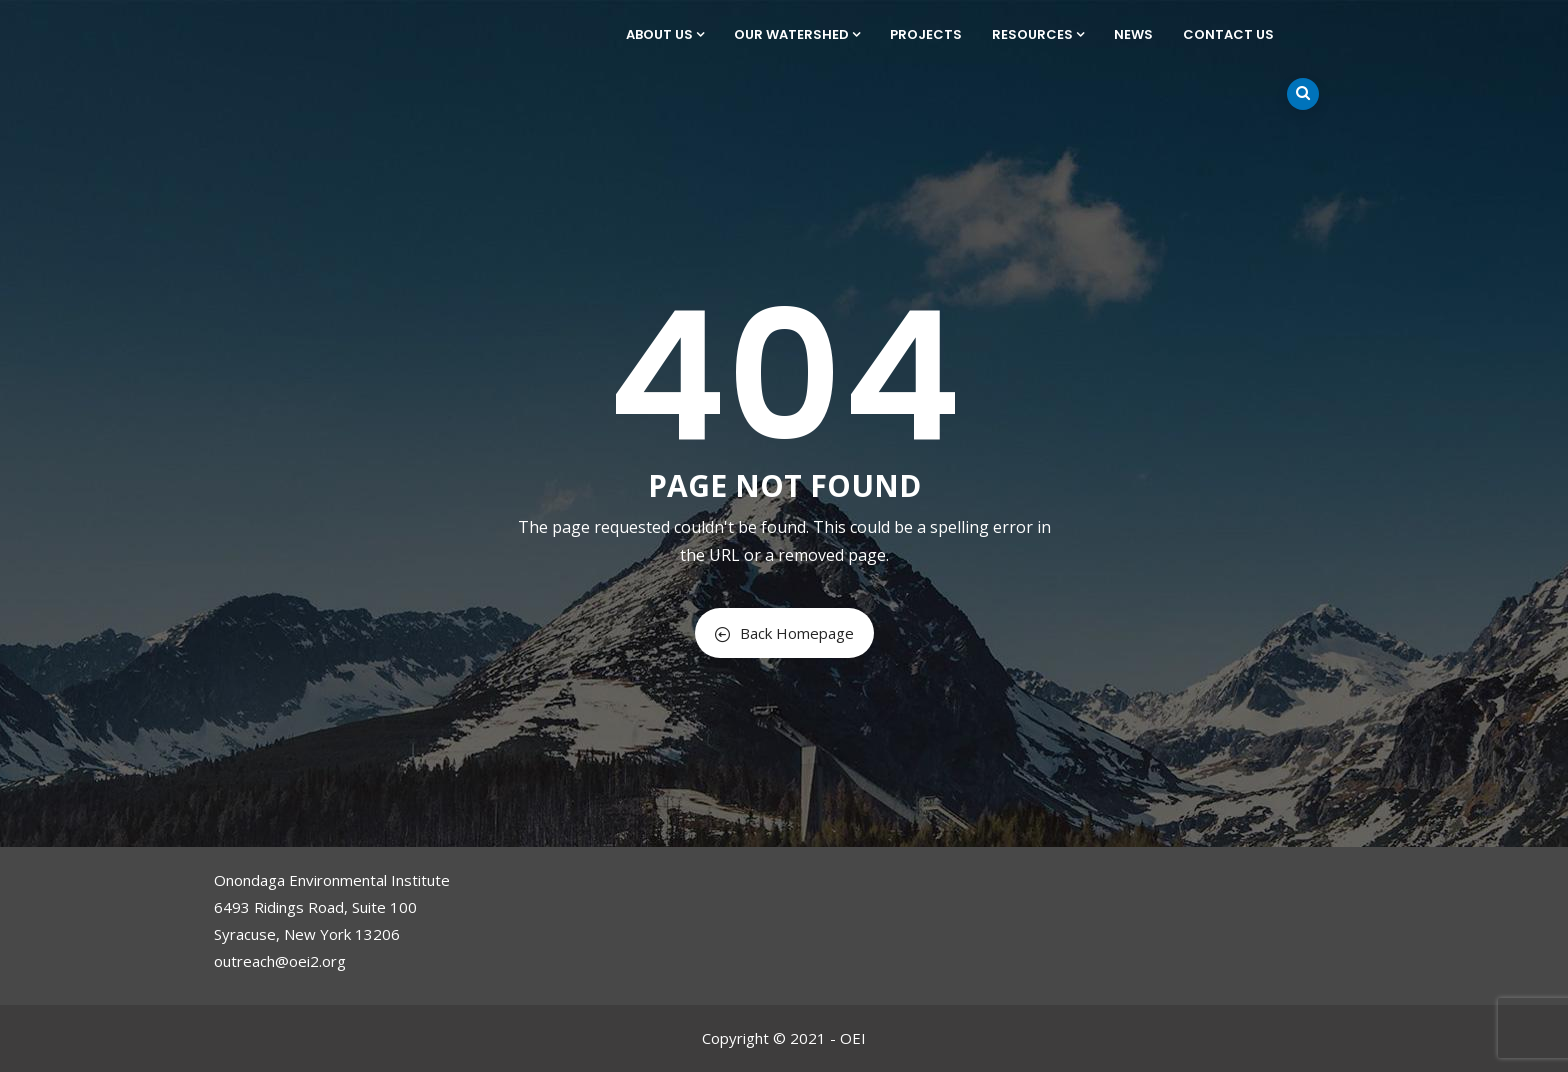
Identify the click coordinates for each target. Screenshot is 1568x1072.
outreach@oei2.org (280, 961)
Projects (926, 34)
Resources (1038, 34)
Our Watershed (797, 34)
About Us (665, 34)
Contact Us (1228, 34)
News (1133, 34)
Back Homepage (784, 633)
